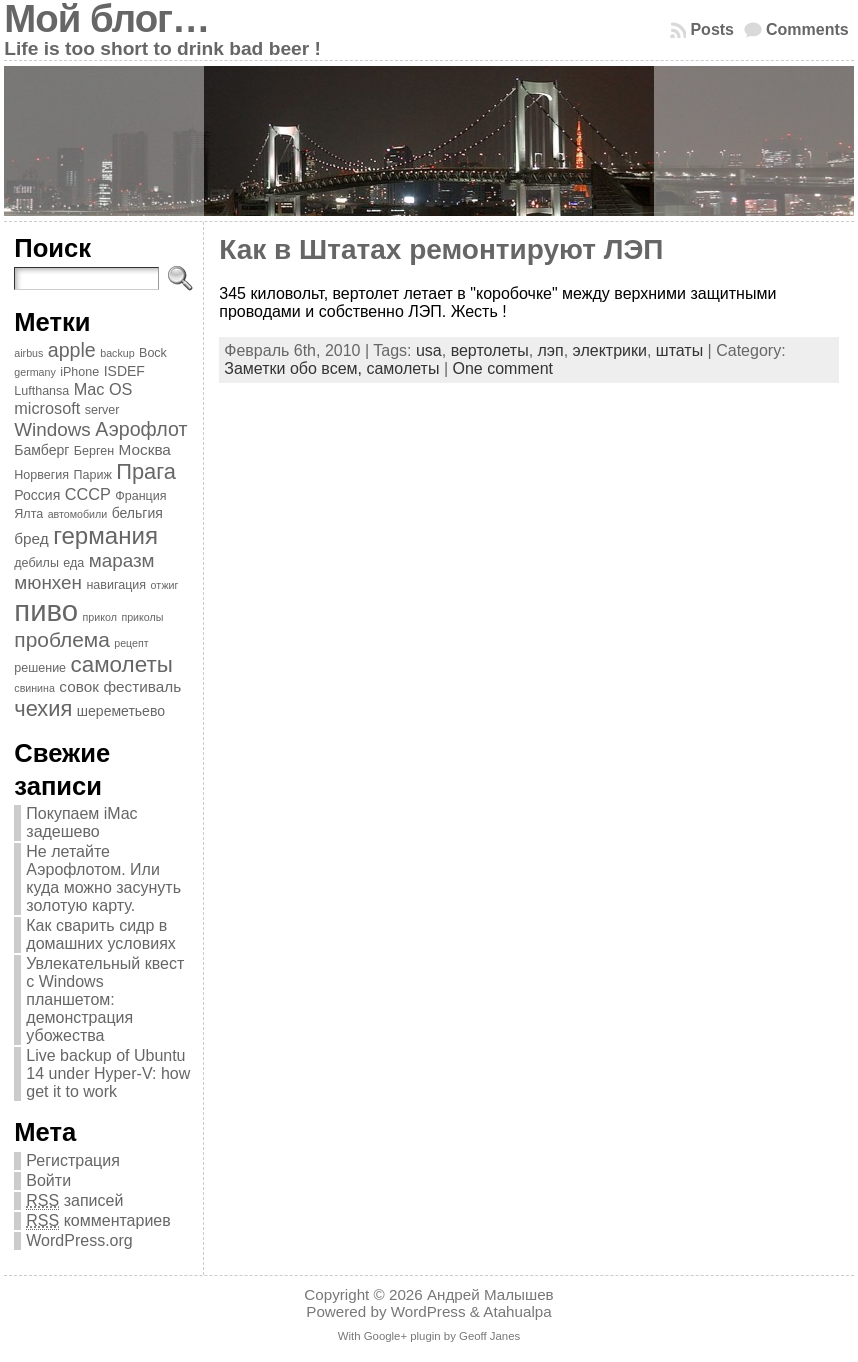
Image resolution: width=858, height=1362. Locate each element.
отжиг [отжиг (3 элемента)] (165, 585)
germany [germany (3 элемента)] (34, 372)
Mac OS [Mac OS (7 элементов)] (103, 389)
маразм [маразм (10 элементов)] (122, 560)
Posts (712, 29)
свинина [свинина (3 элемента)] (34, 688)
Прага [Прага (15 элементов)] (146, 471)
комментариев (98, 1221)
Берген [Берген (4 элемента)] (94, 451)
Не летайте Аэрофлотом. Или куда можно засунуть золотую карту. (103, 878)
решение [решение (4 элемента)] (40, 668)
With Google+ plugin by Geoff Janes (429, 1336)
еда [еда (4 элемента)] (73, 563)
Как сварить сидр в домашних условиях (101, 934)
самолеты (402, 368)
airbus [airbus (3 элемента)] (28, 353)
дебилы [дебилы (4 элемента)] (36, 563)
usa (429, 350)
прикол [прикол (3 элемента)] (100, 617)
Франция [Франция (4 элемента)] (140, 496)
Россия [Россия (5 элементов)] (37, 495)
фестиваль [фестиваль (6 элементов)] (142, 686)
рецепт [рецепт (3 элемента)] (131, 643)
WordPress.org (79, 1240)
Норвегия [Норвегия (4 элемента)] (41, 475)
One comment (502, 368)
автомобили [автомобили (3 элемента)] (78, 514)
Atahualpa (517, 1311)
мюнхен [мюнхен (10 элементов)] (48, 582)
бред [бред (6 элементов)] (31, 538)
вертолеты (490, 350)
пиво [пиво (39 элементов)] (46, 610)
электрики (610, 350)
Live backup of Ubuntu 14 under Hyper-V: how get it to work (108, 1073)
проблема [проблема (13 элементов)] (62, 639)
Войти (48, 1180)
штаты (679, 350)
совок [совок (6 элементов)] (79, 686)
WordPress (428, 1311)
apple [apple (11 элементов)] (72, 350)
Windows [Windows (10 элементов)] (52, 429)
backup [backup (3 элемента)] (117, 353)
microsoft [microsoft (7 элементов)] (47, 408)
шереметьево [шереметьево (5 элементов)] (121, 711)
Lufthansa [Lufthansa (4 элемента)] (41, 391)
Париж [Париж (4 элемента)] (93, 475)
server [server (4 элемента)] (102, 410)
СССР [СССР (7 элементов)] (88, 494)
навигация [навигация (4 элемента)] (116, 585)
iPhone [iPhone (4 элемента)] (79, 372)
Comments (807, 29)
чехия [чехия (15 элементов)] (43, 708)
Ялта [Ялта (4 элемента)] (28, 514)
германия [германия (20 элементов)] (105, 535)
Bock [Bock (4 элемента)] (153, 353)
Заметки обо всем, (295, 368)
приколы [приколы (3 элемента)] (142, 617)
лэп (551, 350)
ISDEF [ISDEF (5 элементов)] (124, 371)
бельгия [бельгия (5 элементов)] (137, 513)
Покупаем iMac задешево (81, 822)
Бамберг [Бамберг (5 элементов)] (41, 450)
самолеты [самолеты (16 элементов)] (122, 664)
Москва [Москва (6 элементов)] (145, 449)
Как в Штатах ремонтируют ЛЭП (441, 249)
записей (74, 1201)
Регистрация (73, 1160)
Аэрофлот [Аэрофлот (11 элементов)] (141, 429)
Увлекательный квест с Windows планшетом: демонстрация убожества (105, 999)
